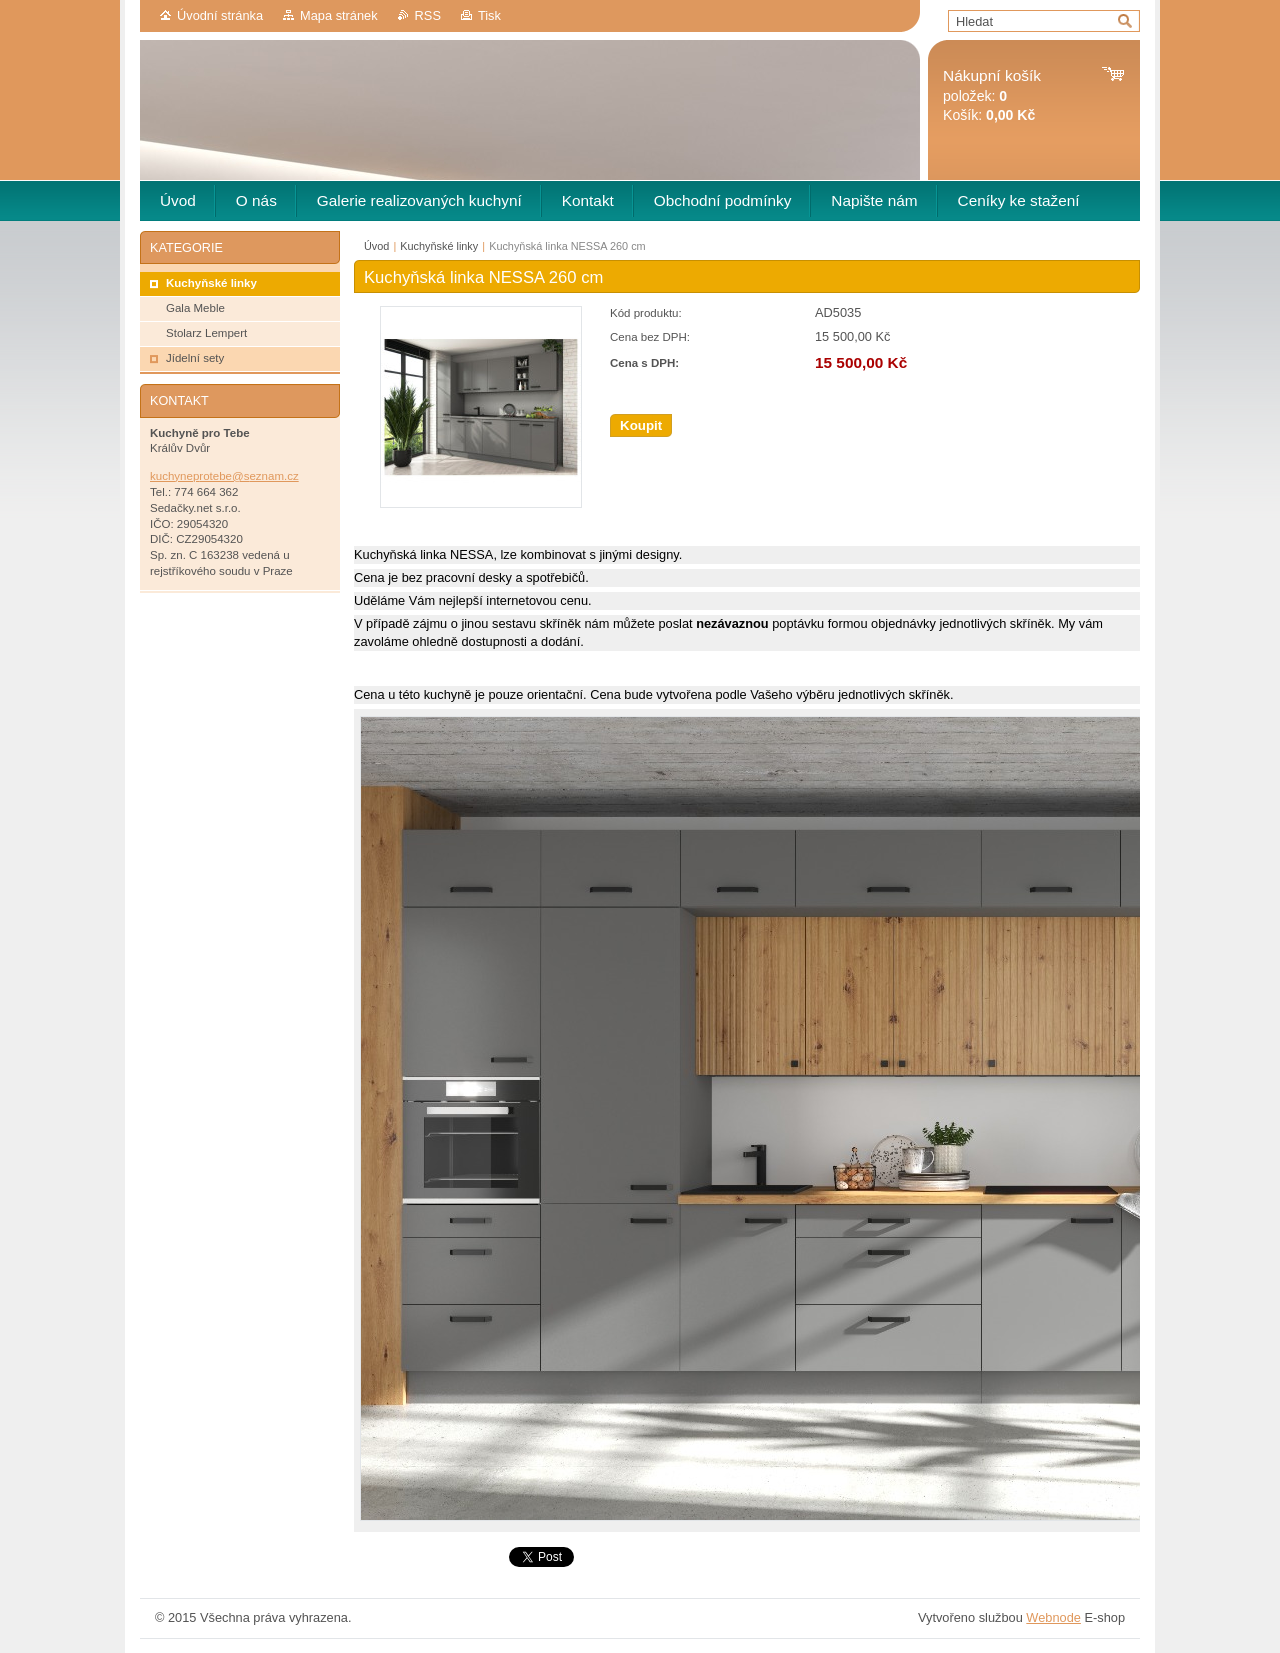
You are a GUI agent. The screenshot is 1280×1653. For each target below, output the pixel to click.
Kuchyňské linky (439, 246)
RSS (428, 15)
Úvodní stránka (220, 15)
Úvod (376, 246)
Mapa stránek (339, 15)
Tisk (489, 15)
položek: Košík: (992, 95)
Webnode (1053, 1617)
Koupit (641, 425)
